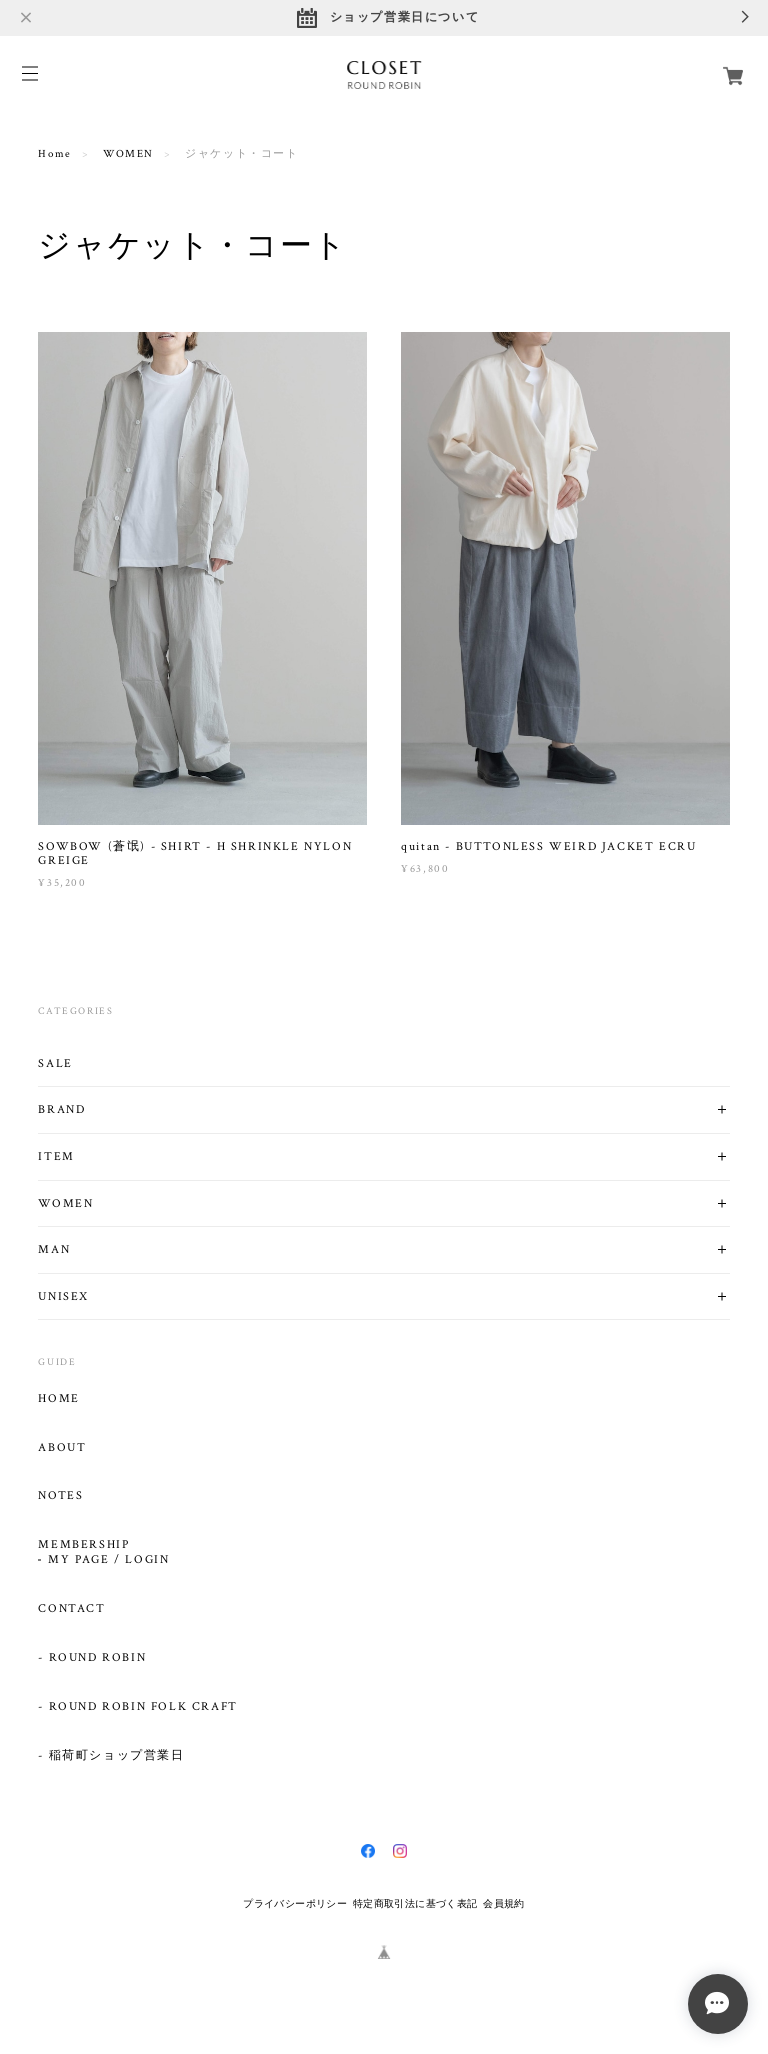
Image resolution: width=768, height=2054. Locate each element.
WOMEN (128, 154)
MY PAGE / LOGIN (108, 1560)
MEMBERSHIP (83, 1545)
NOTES (60, 1496)
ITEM (56, 1156)
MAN (54, 1249)
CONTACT (71, 1609)
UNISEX (63, 1296)
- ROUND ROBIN (92, 1658)
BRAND (61, 1109)
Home (54, 154)
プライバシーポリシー (295, 1903)
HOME (58, 1399)
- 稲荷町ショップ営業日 (111, 1756)
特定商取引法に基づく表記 (415, 1903)
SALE (55, 1063)
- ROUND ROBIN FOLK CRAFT (137, 1707)
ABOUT (62, 1448)
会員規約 (504, 1903)
